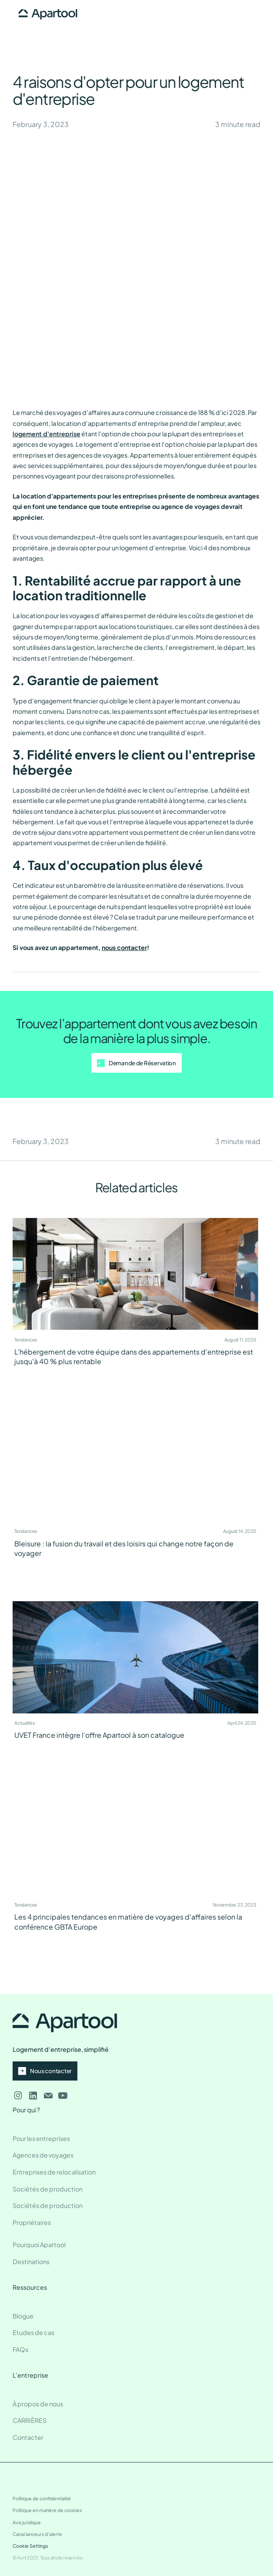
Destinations (31, 2261)
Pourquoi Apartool (39, 2244)
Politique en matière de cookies (47, 2510)
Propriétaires (32, 2222)
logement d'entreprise (46, 434)
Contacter (28, 2437)
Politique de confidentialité (42, 2498)
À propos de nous (38, 2404)
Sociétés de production (48, 2189)
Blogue (23, 2316)
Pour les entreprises (41, 2138)
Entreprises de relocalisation (54, 2172)
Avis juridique (27, 2522)
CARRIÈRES (30, 2420)
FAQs (20, 2349)
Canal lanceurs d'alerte (37, 2534)
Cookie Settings (30, 2546)
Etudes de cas (33, 2332)
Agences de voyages (43, 2155)
